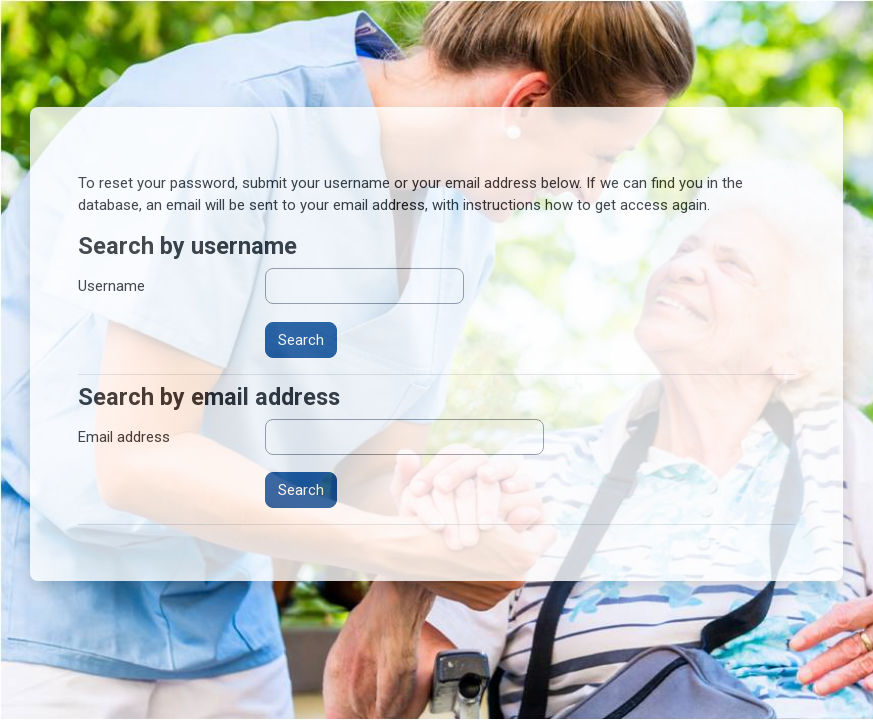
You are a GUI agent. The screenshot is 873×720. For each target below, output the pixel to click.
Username (111, 286)
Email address (124, 437)
